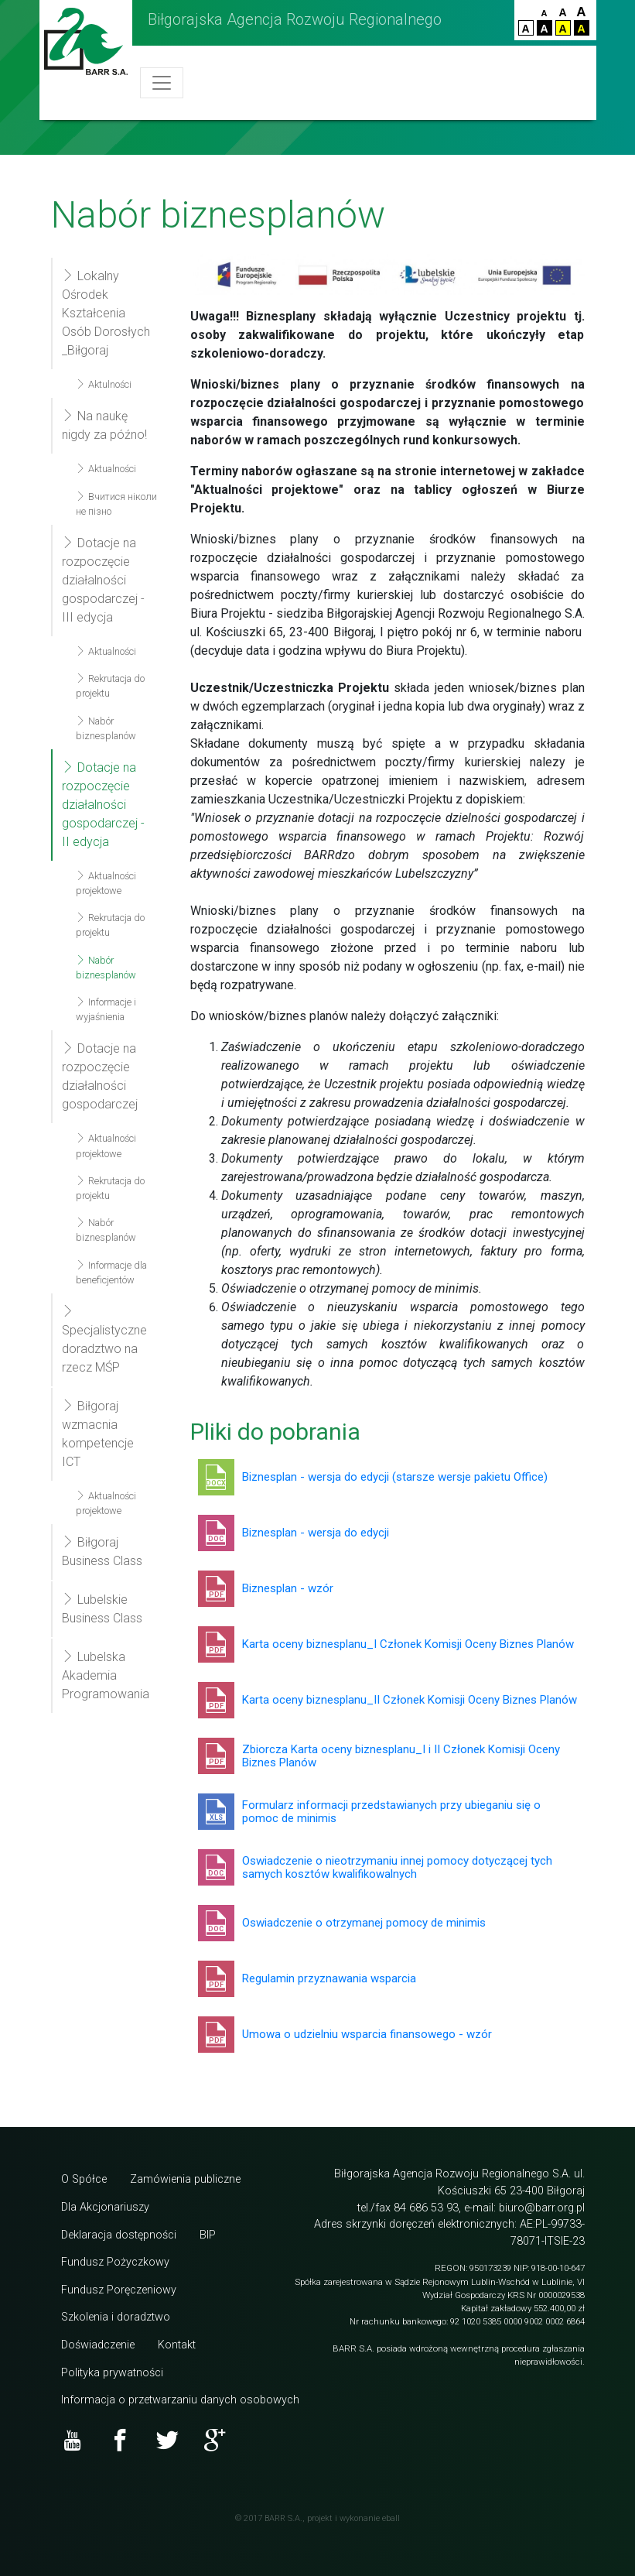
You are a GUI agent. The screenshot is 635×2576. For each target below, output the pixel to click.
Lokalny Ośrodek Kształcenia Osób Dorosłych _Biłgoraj (106, 313)
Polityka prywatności (112, 2372)
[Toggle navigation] (161, 82)
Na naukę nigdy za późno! (104, 425)
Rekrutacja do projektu (110, 686)
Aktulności (103, 384)
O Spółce (84, 2179)
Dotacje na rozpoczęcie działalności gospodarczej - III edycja (103, 580)
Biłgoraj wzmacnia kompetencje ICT (98, 1434)
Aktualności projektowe (106, 883)
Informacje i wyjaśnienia (106, 1009)
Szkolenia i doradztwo (115, 2317)
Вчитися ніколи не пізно (116, 504)
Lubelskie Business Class (102, 1608)
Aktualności (106, 468)
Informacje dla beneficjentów (111, 1272)
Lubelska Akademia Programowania (105, 1675)
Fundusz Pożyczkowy (115, 2262)
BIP (208, 2235)
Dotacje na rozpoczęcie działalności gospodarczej (100, 1076)
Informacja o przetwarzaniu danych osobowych (180, 2399)
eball (391, 2518)
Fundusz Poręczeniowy (118, 2290)
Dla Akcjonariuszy (105, 2207)
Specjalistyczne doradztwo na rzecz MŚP (104, 1339)
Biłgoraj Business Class (102, 1551)
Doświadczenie (98, 2345)
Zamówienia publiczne (185, 2179)
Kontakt (177, 2345)
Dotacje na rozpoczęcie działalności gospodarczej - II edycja (103, 804)
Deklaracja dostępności (118, 2235)
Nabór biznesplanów (106, 728)
